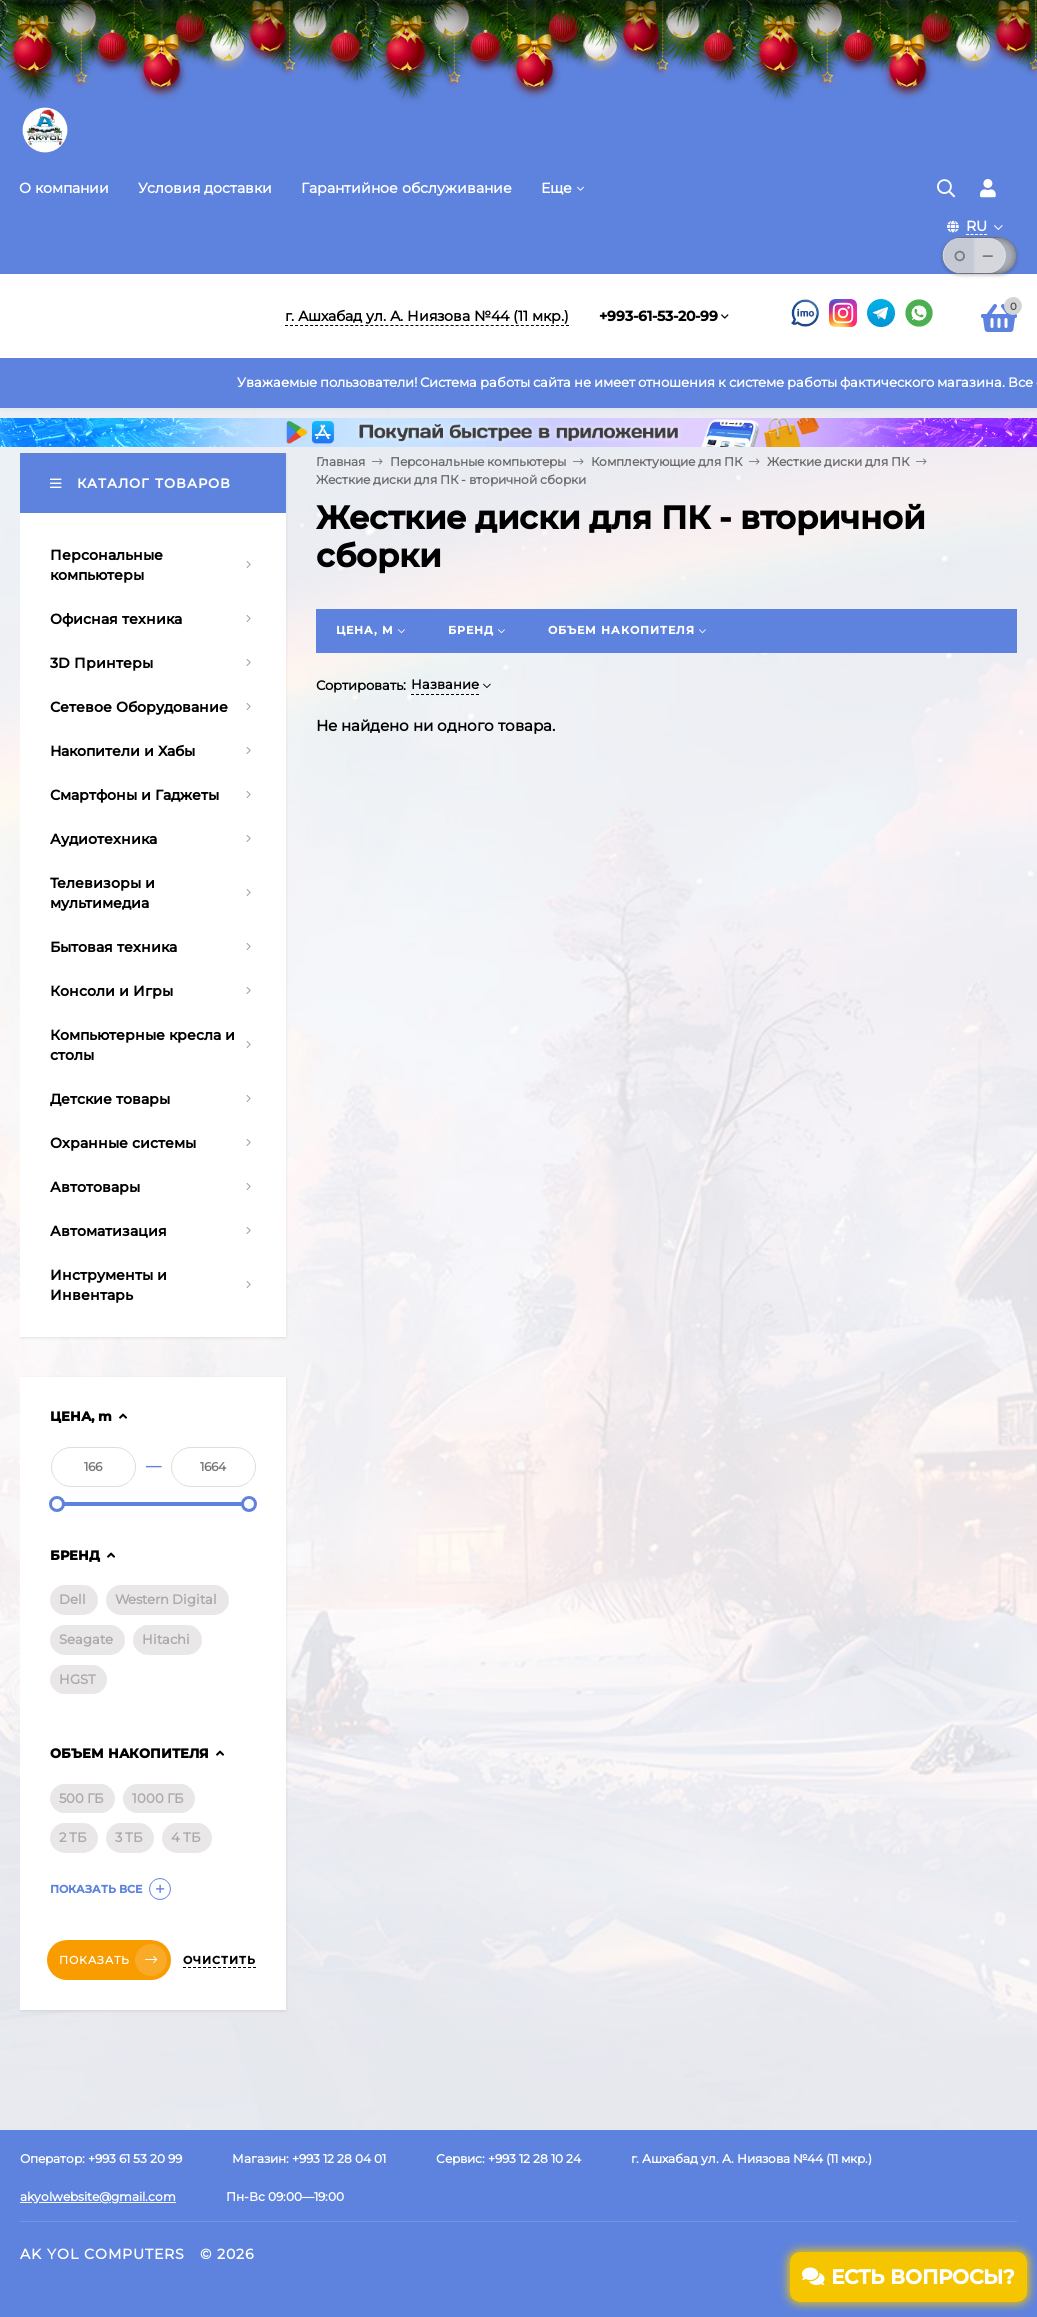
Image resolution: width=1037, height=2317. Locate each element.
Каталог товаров (140, 483)
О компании (64, 188)
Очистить (219, 1960)
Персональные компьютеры (478, 461)
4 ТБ (185, 1837)
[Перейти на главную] (135, 316)
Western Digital (166, 1599)
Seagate (86, 1639)
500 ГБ (81, 1798)
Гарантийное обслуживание (406, 188)
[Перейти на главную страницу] (45, 150)
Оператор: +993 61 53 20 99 (101, 2158)
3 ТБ (128, 1837)
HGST (77, 1679)
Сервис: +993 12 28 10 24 (508, 2158)
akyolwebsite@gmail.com (98, 2196)
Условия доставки (205, 188)
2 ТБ (72, 1837)
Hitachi (166, 1639)
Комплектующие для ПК (666, 461)
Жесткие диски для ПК (838, 461)
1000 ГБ (157, 1798)
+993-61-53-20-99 (658, 316)
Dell (72, 1599)
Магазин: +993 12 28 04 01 (309, 2158)
